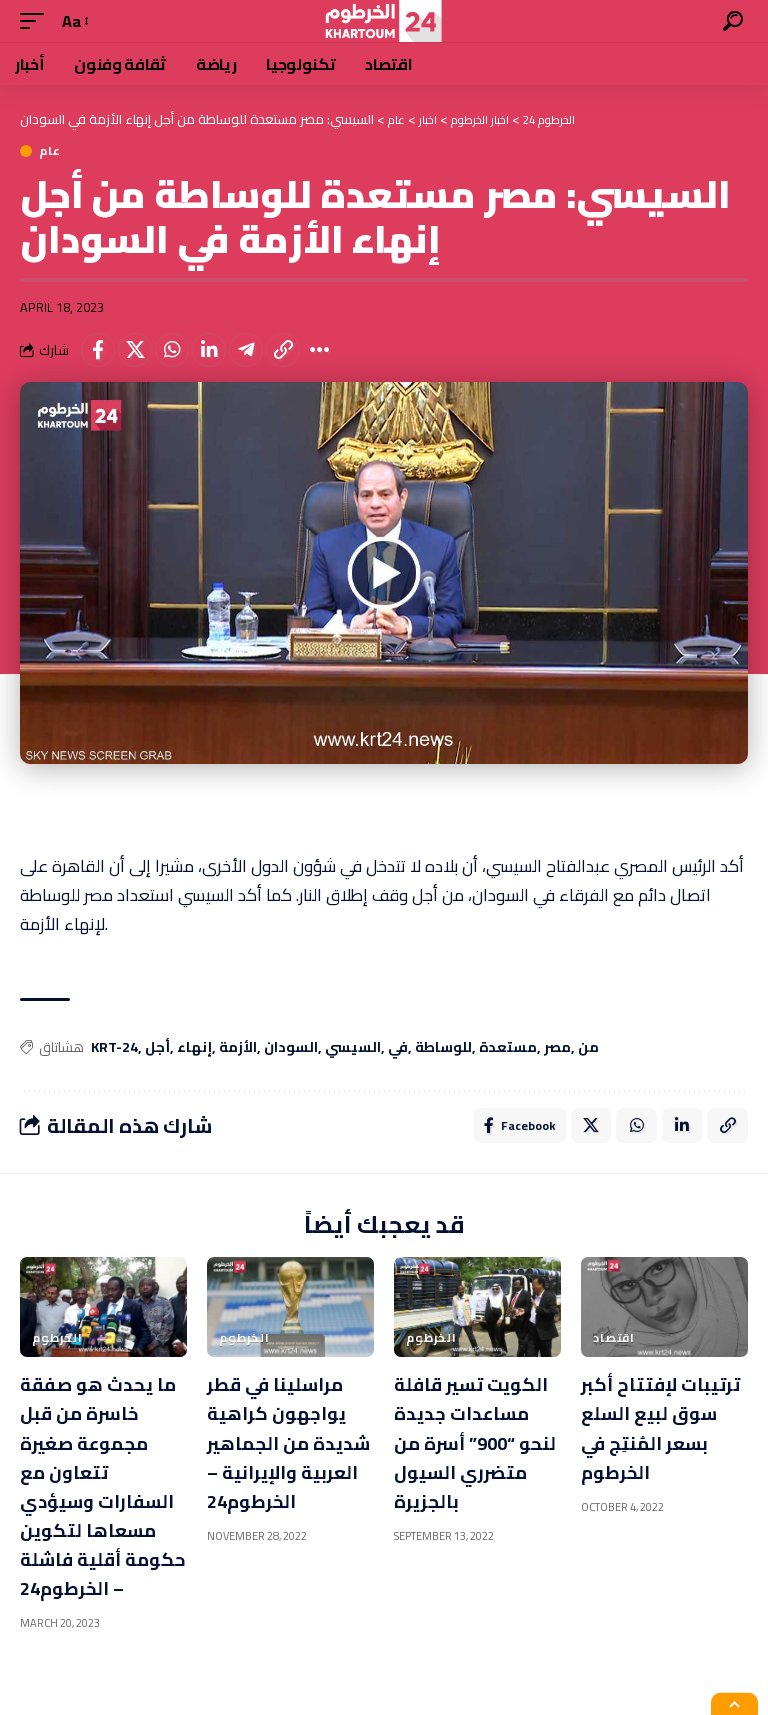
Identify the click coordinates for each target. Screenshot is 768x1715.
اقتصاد (614, 1343)
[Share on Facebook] (98, 350)
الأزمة (238, 1048)
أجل (157, 1048)
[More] (320, 350)
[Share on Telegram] (246, 350)
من (588, 1048)
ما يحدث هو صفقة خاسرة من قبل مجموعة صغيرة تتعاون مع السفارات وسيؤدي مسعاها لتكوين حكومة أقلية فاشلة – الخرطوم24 (101, 1504)
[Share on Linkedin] (209, 350)
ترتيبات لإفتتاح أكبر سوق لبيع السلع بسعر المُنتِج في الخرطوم (647, 1446)
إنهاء (194, 1048)
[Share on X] (135, 350)
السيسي (353, 1048)
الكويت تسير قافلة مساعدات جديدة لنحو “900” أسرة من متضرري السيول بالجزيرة (471, 1446)
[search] (733, 21)
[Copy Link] (283, 350)
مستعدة (508, 1048)
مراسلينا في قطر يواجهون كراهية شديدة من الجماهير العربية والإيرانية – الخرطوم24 (283, 1461)
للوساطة (443, 1048)
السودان (291, 1048)
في (398, 1048)
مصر (557, 1048)
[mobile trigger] (37, 21)
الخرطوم (57, 1343)
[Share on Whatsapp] (172, 350)
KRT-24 (114, 1048)
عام (50, 151)
